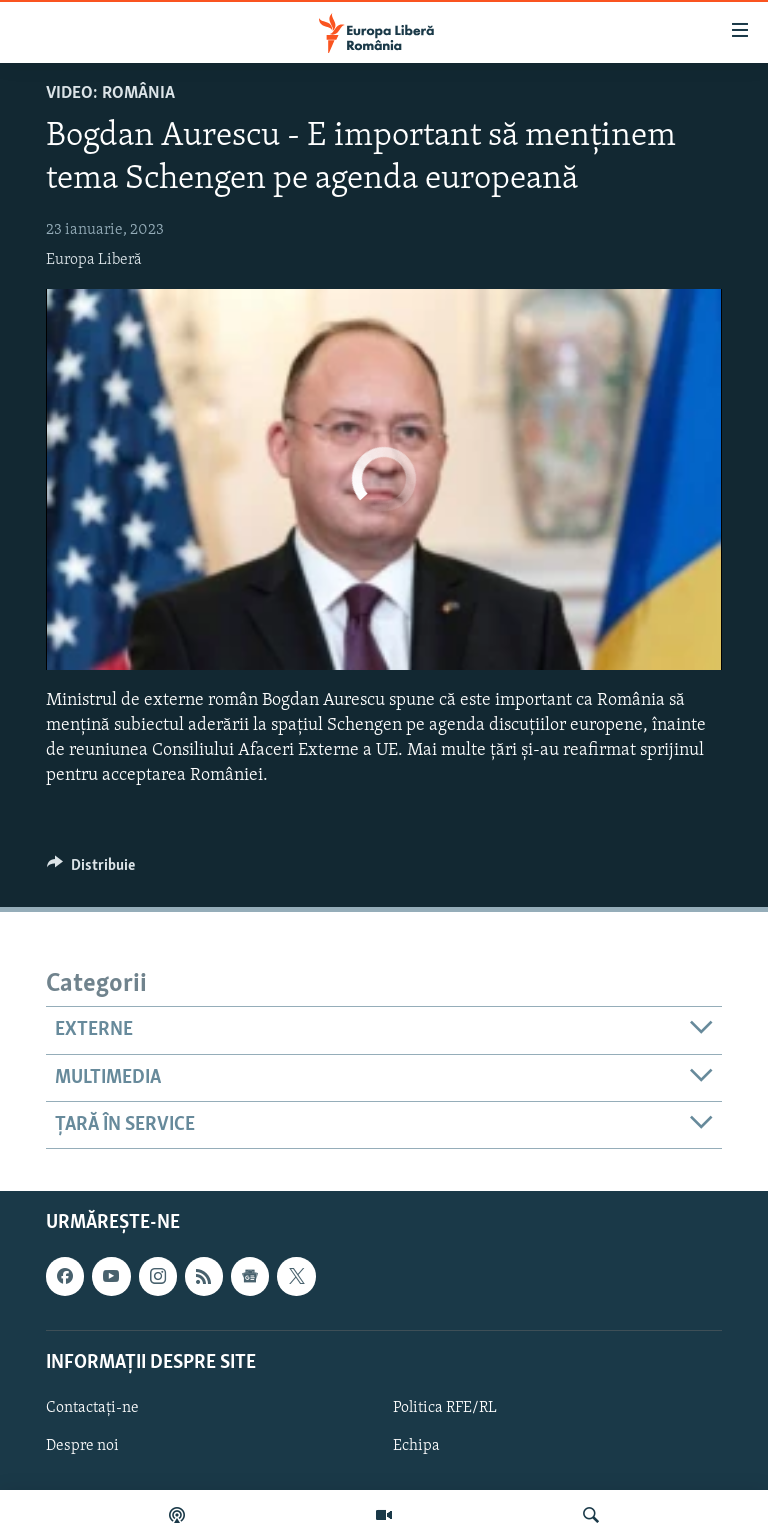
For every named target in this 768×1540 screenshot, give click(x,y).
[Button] (91, 870)
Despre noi (82, 1446)
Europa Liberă (94, 260)
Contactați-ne (92, 1408)
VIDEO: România (110, 93)
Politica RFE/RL (445, 1408)
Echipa (416, 1446)
